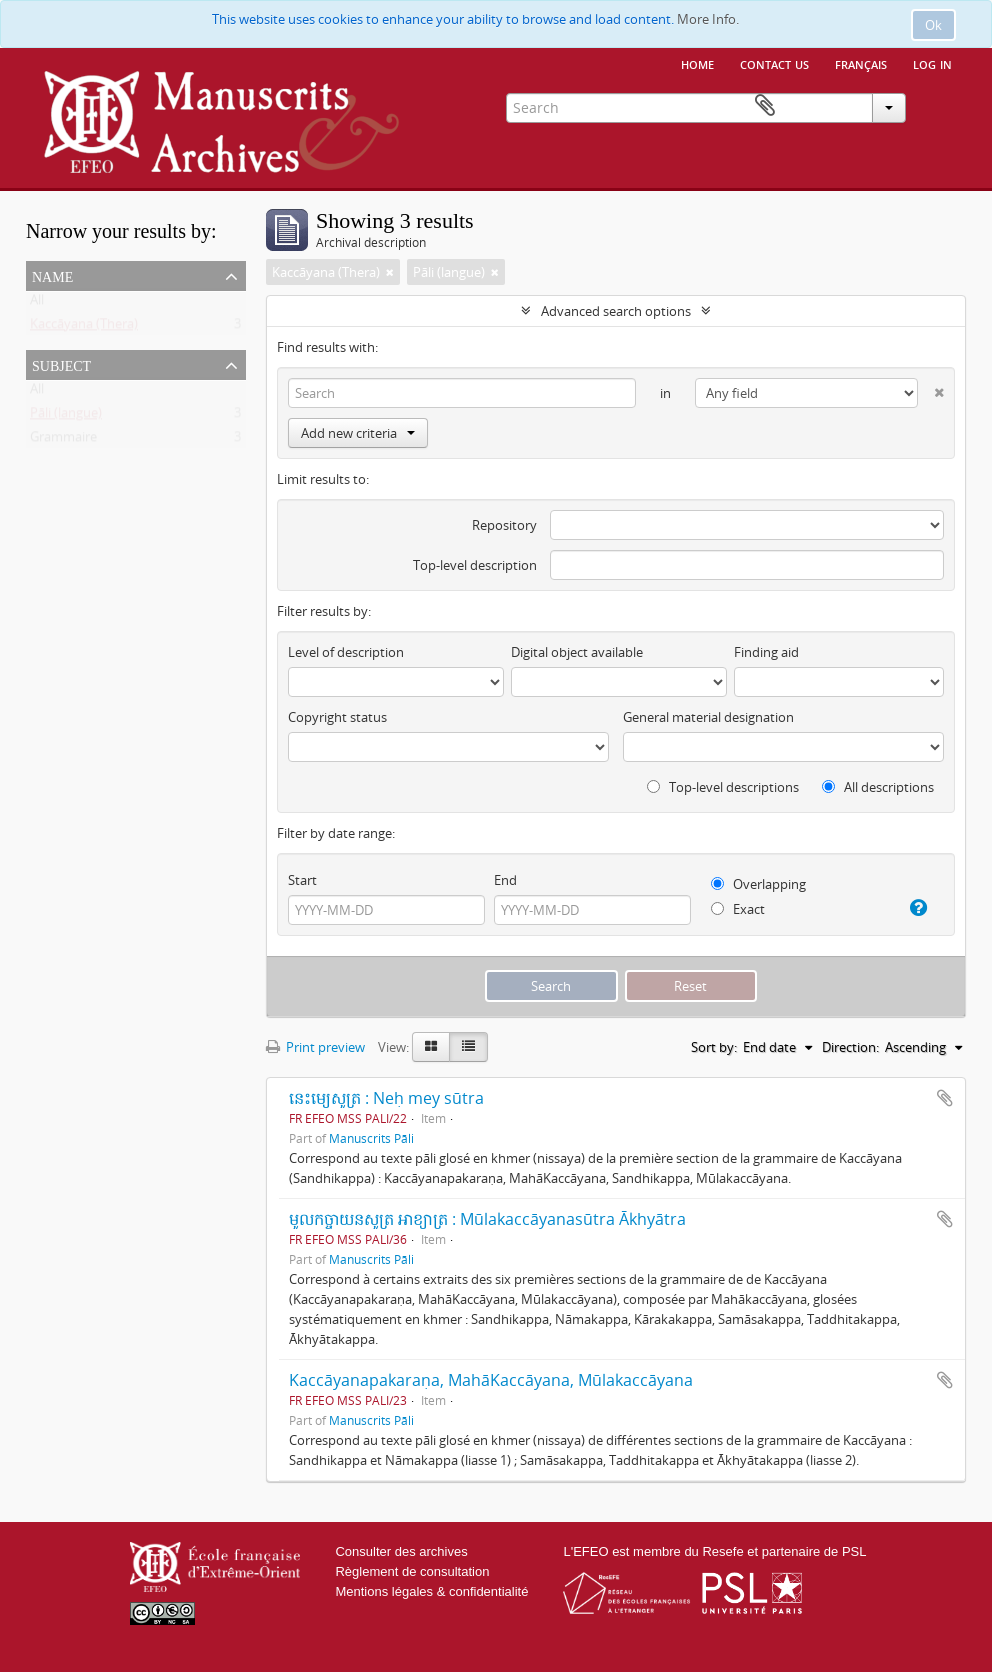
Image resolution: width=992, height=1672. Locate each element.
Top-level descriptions (723, 787)
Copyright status (337, 717)
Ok (933, 25)
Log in (932, 63)
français (861, 63)
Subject (61, 364)
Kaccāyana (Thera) (84, 328)
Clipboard (937, 106)
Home (697, 63)
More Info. (708, 19)
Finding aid (766, 652)
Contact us (774, 63)
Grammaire (63, 441)
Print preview (315, 1047)
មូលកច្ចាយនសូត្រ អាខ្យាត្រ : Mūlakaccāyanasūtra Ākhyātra (487, 1219)
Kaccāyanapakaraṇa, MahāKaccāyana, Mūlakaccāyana (491, 1380)
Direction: (850, 1047)
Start (302, 880)
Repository (504, 525)
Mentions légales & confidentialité (431, 1591)
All (37, 304)
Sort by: (714, 1047)
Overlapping (758, 884)
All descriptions (878, 787)
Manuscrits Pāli (371, 1138)
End (505, 880)
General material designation (708, 717)
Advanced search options (616, 311)
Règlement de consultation (412, 1571)
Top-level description (475, 565)
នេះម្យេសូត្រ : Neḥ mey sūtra (386, 1098)
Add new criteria (358, 433)
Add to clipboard (945, 1098)
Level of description (346, 652)
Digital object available (577, 652)
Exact (738, 909)
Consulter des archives (401, 1551)
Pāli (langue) (66, 417)
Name (52, 275)
